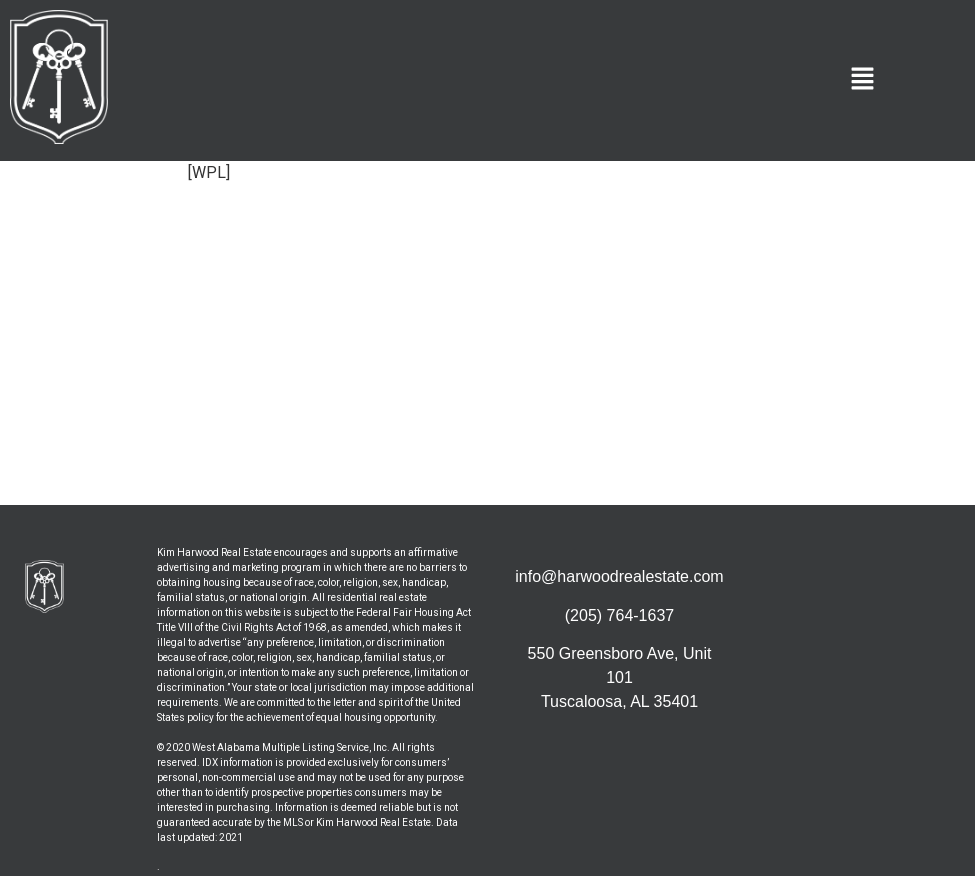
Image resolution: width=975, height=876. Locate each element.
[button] (863, 80)
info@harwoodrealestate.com (619, 576)
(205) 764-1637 (619, 615)
